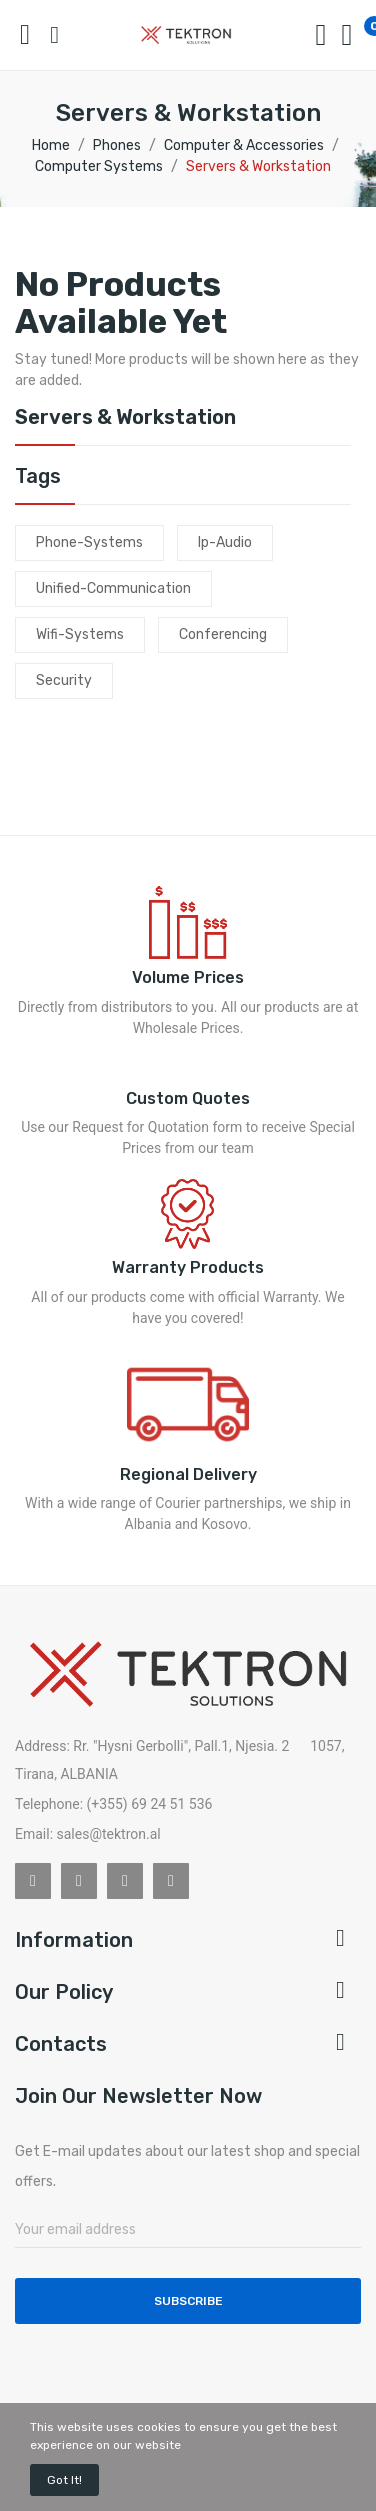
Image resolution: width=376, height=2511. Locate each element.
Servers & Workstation (125, 418)
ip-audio (225, 542)
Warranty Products (188, 1267)
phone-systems (89, 542)
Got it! (64, 2480)
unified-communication (113, 588)
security (64, 680)
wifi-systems (80, 634)
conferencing (223, 634)
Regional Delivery (188, 1474)
